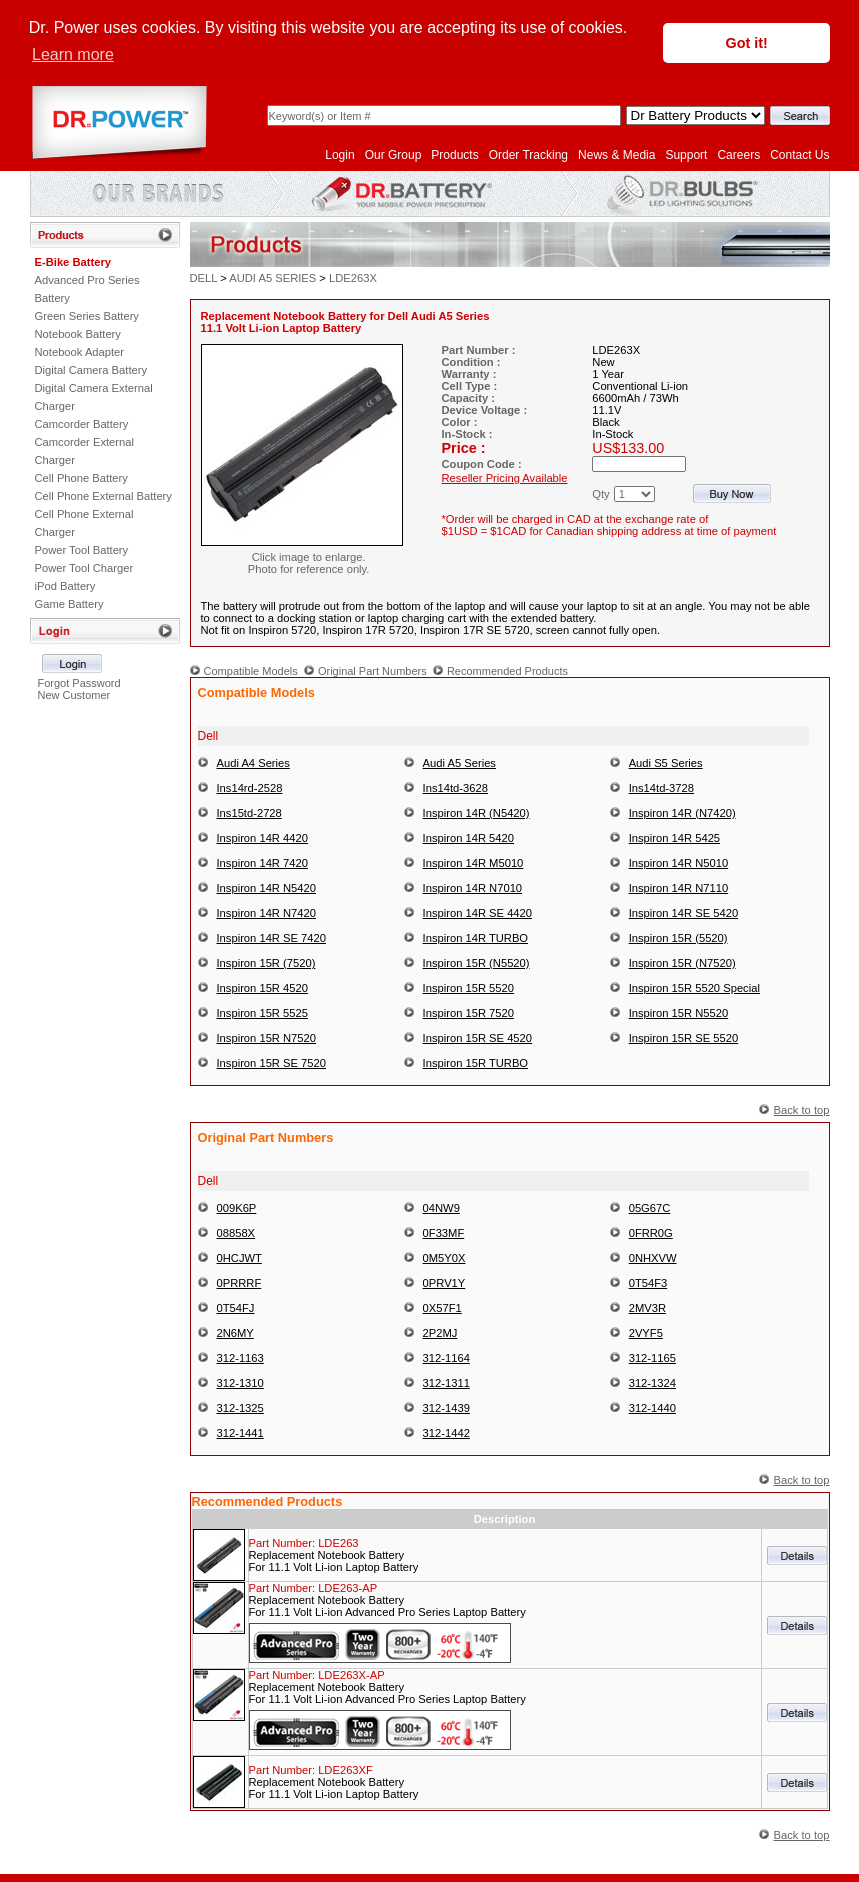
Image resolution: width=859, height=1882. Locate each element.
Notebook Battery (78, 333)
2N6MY (235, 1332)
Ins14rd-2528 (250, 787)
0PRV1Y (444, 1282)
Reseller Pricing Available (505, 477)
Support (686, 154)
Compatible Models (251, 670)
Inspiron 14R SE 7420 (271, 937)
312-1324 (652, 1382)
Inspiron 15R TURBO (476, 1062)
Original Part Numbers (372, 670)
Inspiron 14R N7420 (267, 912)
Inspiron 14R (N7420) (682, 812)
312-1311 (446, 1382)
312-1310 (240, 1382)
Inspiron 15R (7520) (266, 962)
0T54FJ (236, 1307)
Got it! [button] (747, 43)
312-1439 (446, 1407)
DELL (204, 277)
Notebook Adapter (80, 351)
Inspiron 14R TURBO (476, 937)
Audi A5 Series (459, 762)
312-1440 (652, 1407)
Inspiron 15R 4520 (262, 987)
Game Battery (69, 603)
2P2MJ (440, 1332)
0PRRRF (239, 1282)
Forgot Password (78, 682)
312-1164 (446, 1357)
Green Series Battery (87, 315)
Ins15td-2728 (249, 812)
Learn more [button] (73, 54)
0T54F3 (648, 1282)
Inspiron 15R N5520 (679, 1012)
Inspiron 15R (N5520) (476, 962)
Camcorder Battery (82, 423)
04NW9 (441, 1207)
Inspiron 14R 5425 (674, 837)
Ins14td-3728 (661, 787)
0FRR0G (651, 1232)
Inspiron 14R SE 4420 (477, 912)
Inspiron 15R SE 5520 (683, 1037)
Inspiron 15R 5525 (262, 1012)
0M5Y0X (444, 1257)
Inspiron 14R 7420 (262, 862)
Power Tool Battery (82, 549)
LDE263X (353, 277)
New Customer (73, 694)
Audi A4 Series (253, 762)
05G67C (650, 1207)
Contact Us (799, 154)
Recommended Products (507, 670)
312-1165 (652, 1357)
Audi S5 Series (666, 762)
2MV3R (647, 1307)
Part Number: (304, 1542)
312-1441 (240, 1432)
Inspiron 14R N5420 (267, 887)
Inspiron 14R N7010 (473, 887)
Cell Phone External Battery (103, 495)
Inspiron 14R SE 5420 (683, 912)
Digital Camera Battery (91, 369)
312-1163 (240, 1357)
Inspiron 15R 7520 (468, 1012)
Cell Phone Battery (81, 477)
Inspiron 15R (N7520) (682, 962)
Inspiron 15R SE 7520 (271, 1062)
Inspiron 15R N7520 (267, 1037)
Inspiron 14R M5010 (473, 862)
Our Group (393, 154)
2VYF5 (646, 1332)
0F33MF (444, 1232)
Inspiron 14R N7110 (679, 887)
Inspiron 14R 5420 (468, 837)
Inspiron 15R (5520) (678, 937)
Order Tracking (528, 154)
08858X (236, 1232)
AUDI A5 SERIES (272, 277)
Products (454, 154)
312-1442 (446, 1432)
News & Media (616, 154)
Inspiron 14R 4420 (262, 837)
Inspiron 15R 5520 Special (694, 987)
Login (339, 154)
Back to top (802, 1109)
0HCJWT (239, 1257)
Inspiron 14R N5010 (679, 862)
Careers (738, 154)
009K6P (237, 1207)
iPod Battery (65, 585)
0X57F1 (442, 1307)
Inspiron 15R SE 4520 (477, 1037)
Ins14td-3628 (455, 787)
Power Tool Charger (84, 567)
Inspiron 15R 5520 (468, 987)
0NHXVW (653, 1257)
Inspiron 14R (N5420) (476, 812)
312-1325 (240, 1407)
